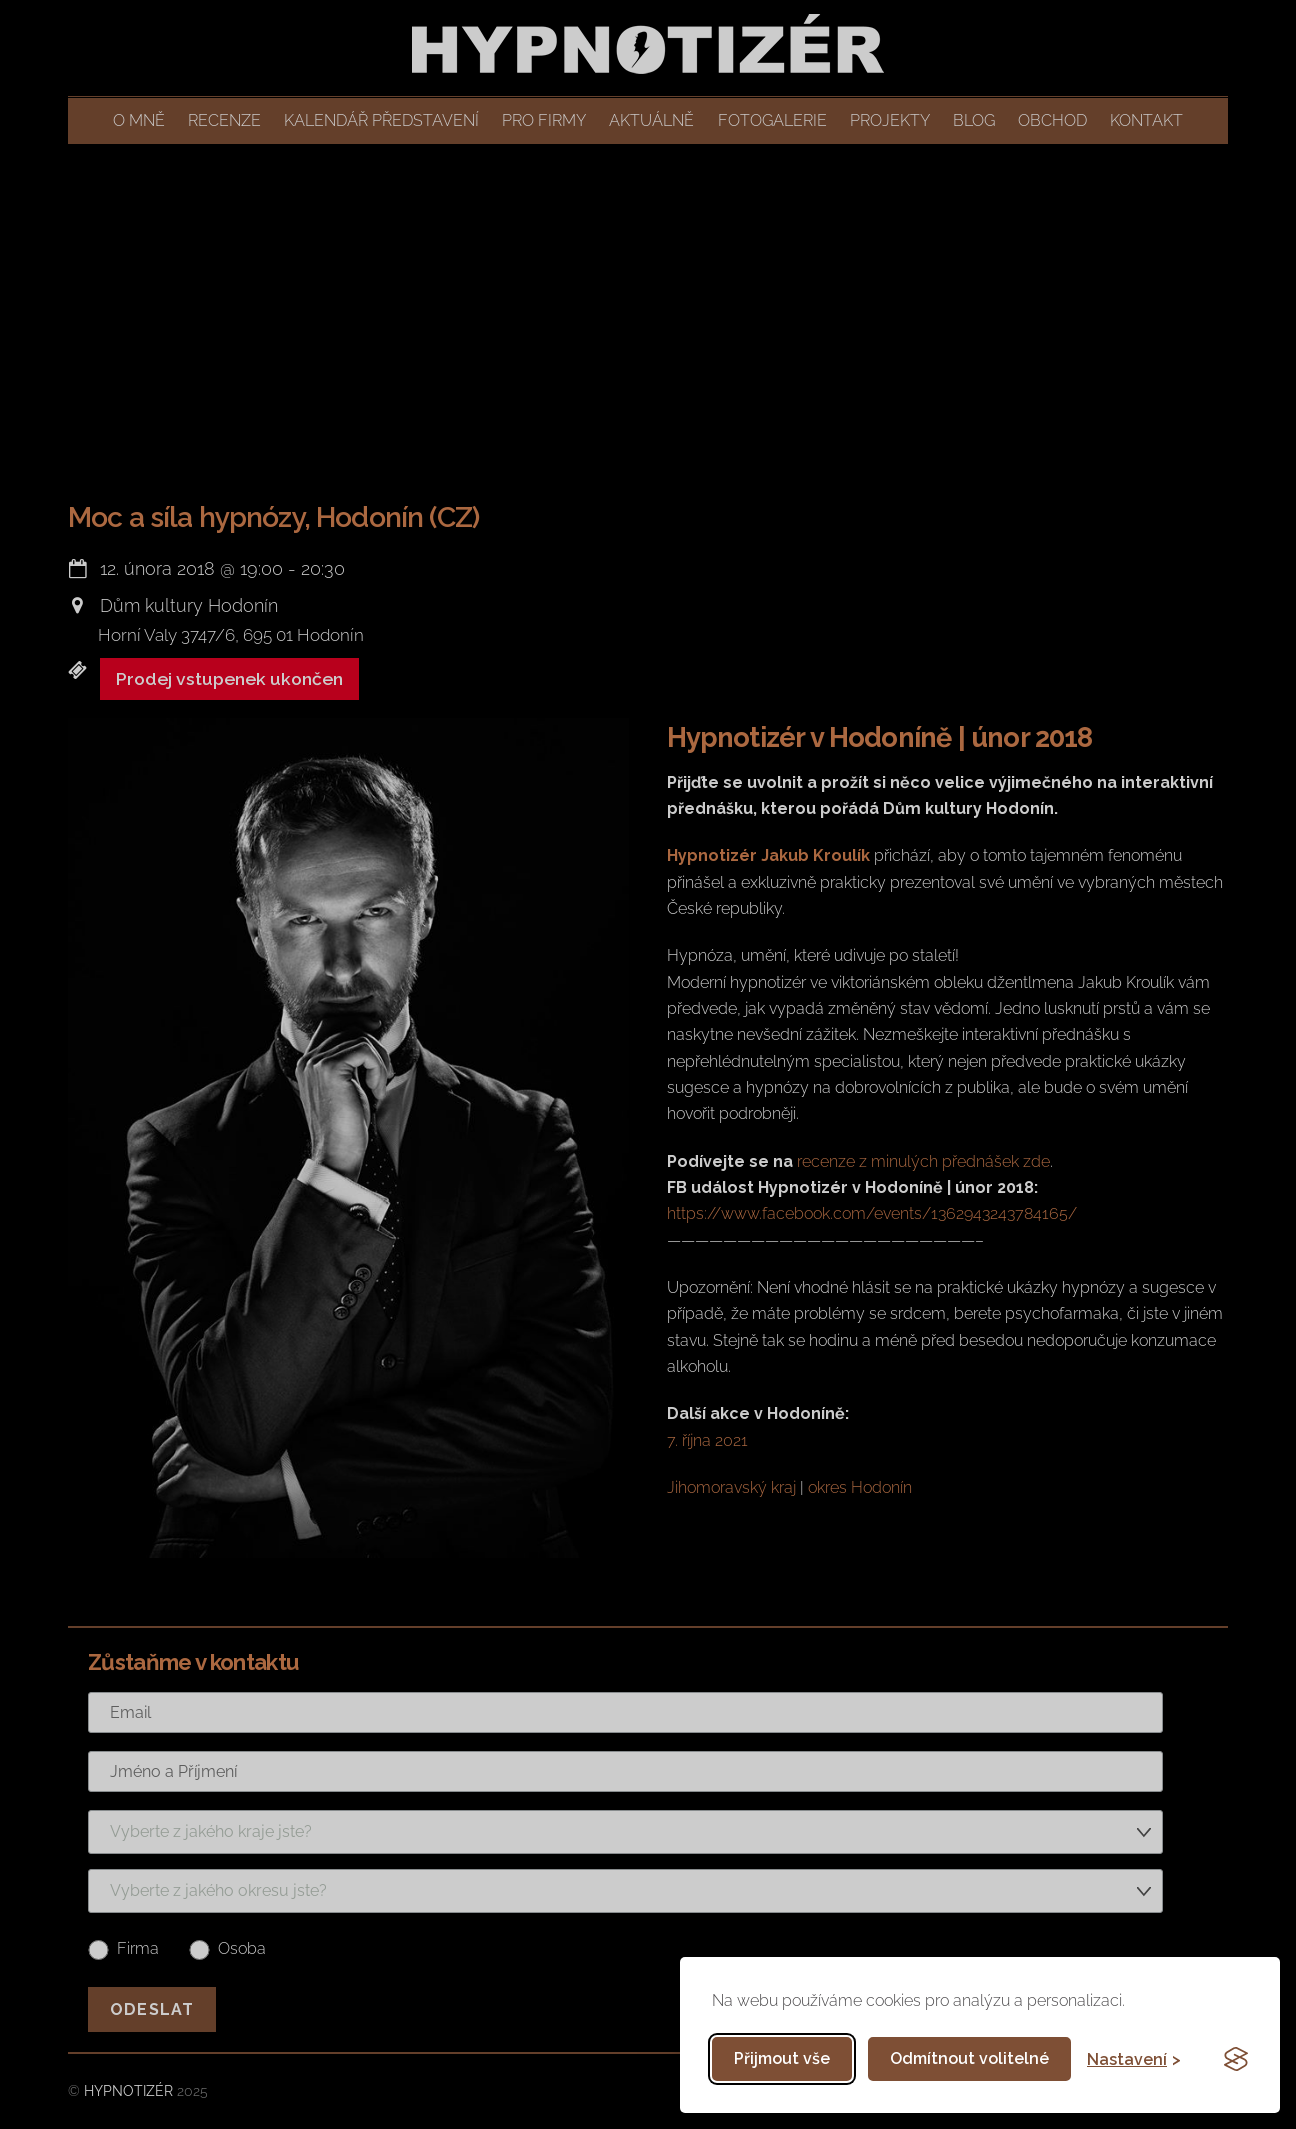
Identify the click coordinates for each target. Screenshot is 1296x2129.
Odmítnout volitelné (969, 2058)
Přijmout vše (782, 2058)
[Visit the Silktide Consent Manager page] (1236, 2059)
